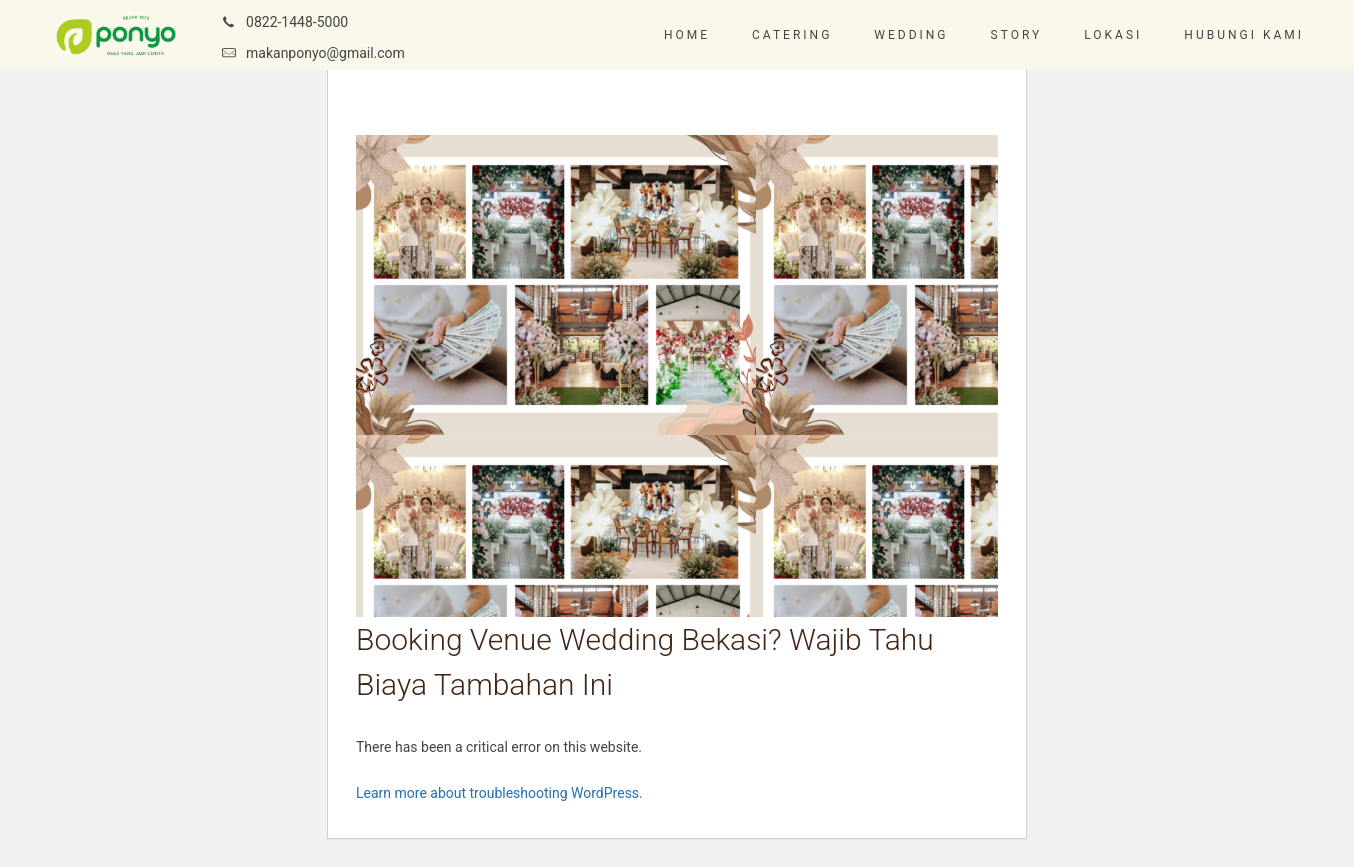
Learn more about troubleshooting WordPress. (499, 793)
